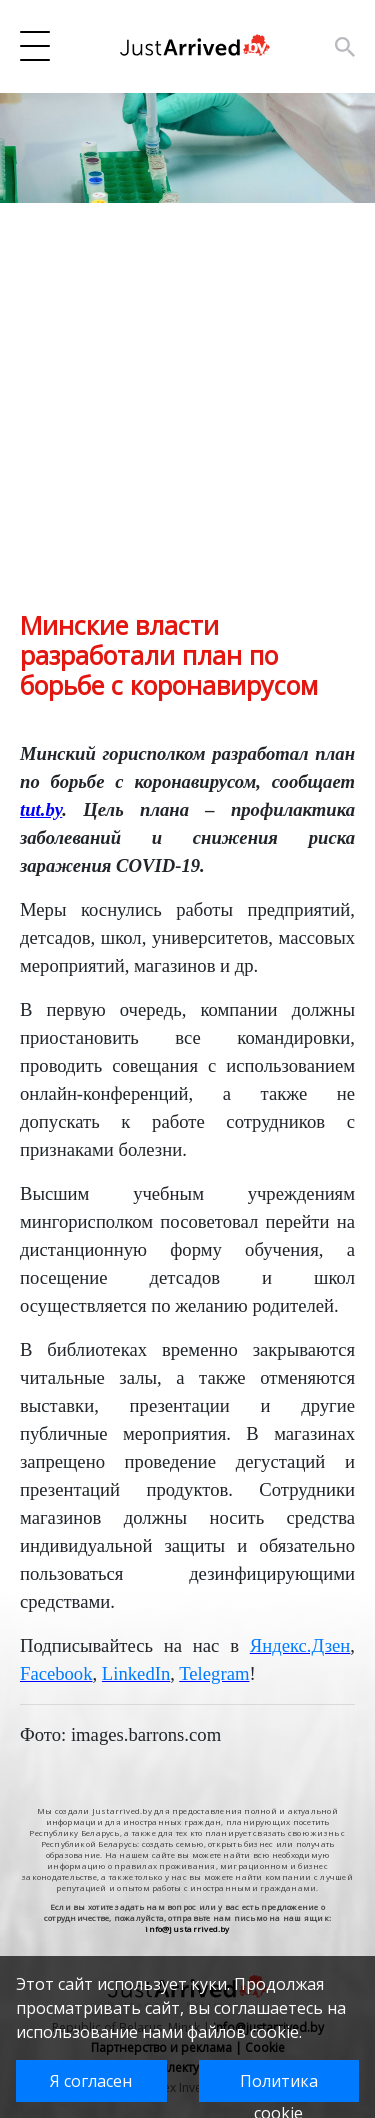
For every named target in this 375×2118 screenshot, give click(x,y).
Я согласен (91, 2081)
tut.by (41, 809)
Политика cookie (279, 2086)
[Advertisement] (187, 422)
